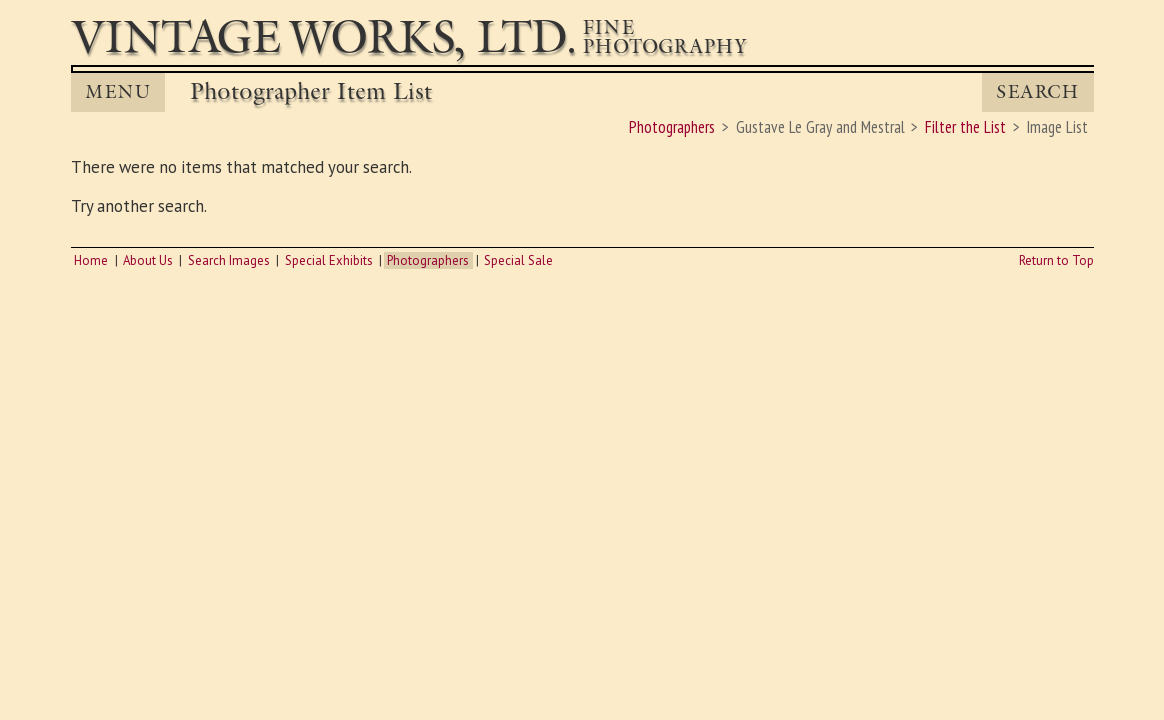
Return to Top (1056, 260)
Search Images (229, 260)
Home (91, 260)
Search (1037, 92)
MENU (118, 92)
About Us (148, 260)
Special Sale (518, 260)
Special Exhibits (329, 260)
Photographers (428, 260)
